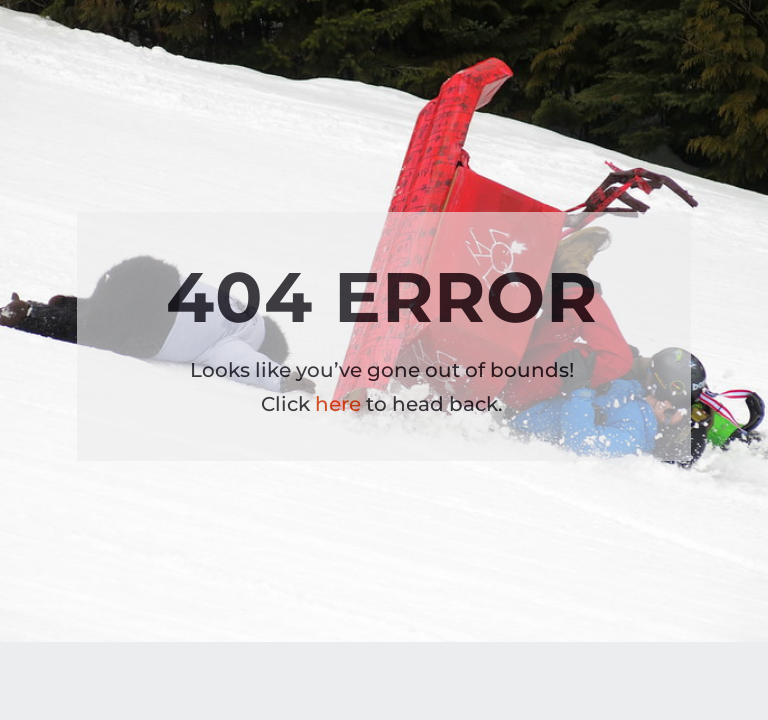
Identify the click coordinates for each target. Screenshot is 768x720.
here (338, 404)
